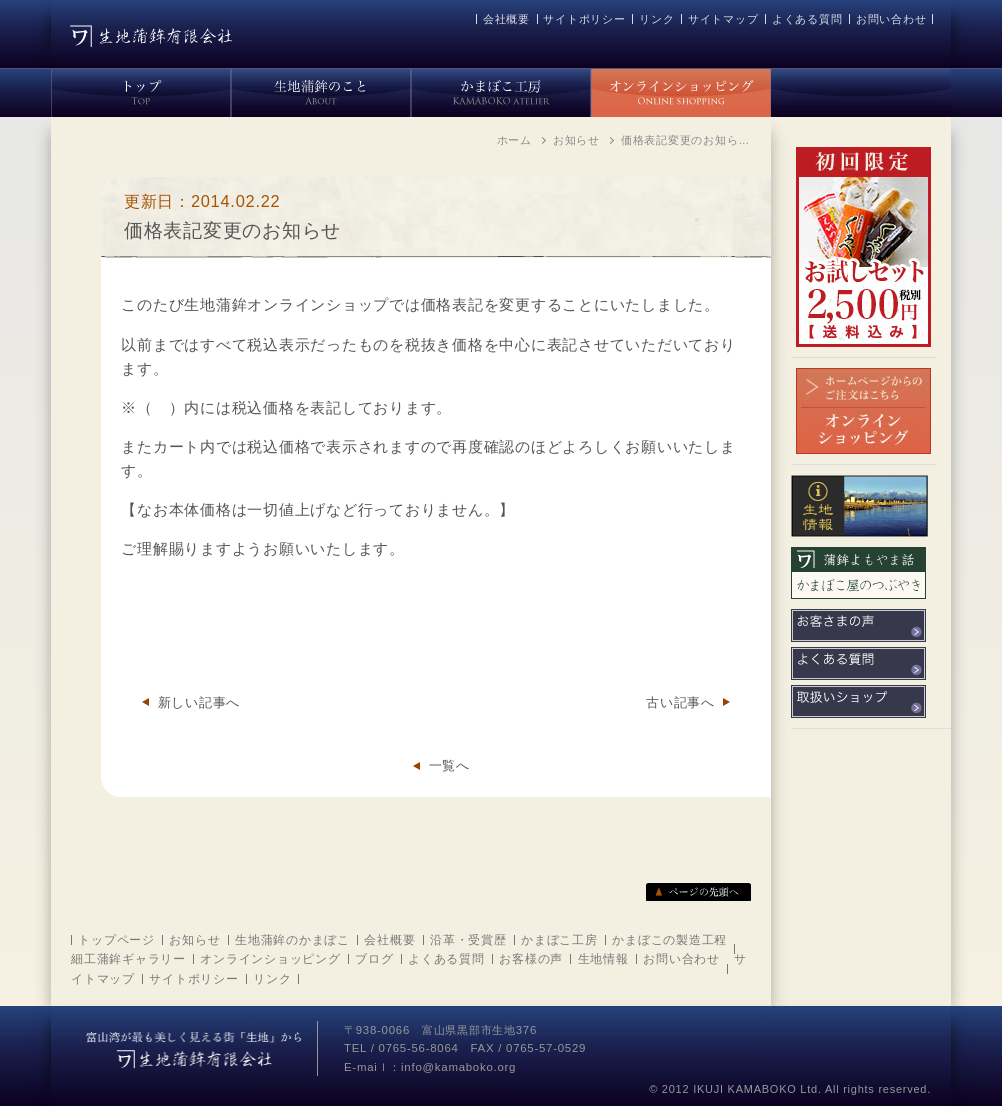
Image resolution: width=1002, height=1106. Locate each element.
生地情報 (603, 959)
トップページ (116, 940)
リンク (656, 19)
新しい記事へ (199, 702)
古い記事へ (680, 702)
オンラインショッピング (270, 959)
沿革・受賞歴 (468, 940)
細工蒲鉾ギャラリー (128, 959)
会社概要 (506, 19)
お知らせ (194, 940)
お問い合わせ (891, 19)
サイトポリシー (584, 19)
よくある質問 (807, 19)
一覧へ (449, 765)
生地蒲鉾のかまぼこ (292, 940)
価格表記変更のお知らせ (232, 230)
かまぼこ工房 (559, 940)
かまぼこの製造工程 (669, 940)
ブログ (374, 959)
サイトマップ (723, 19)
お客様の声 (531, 959)
